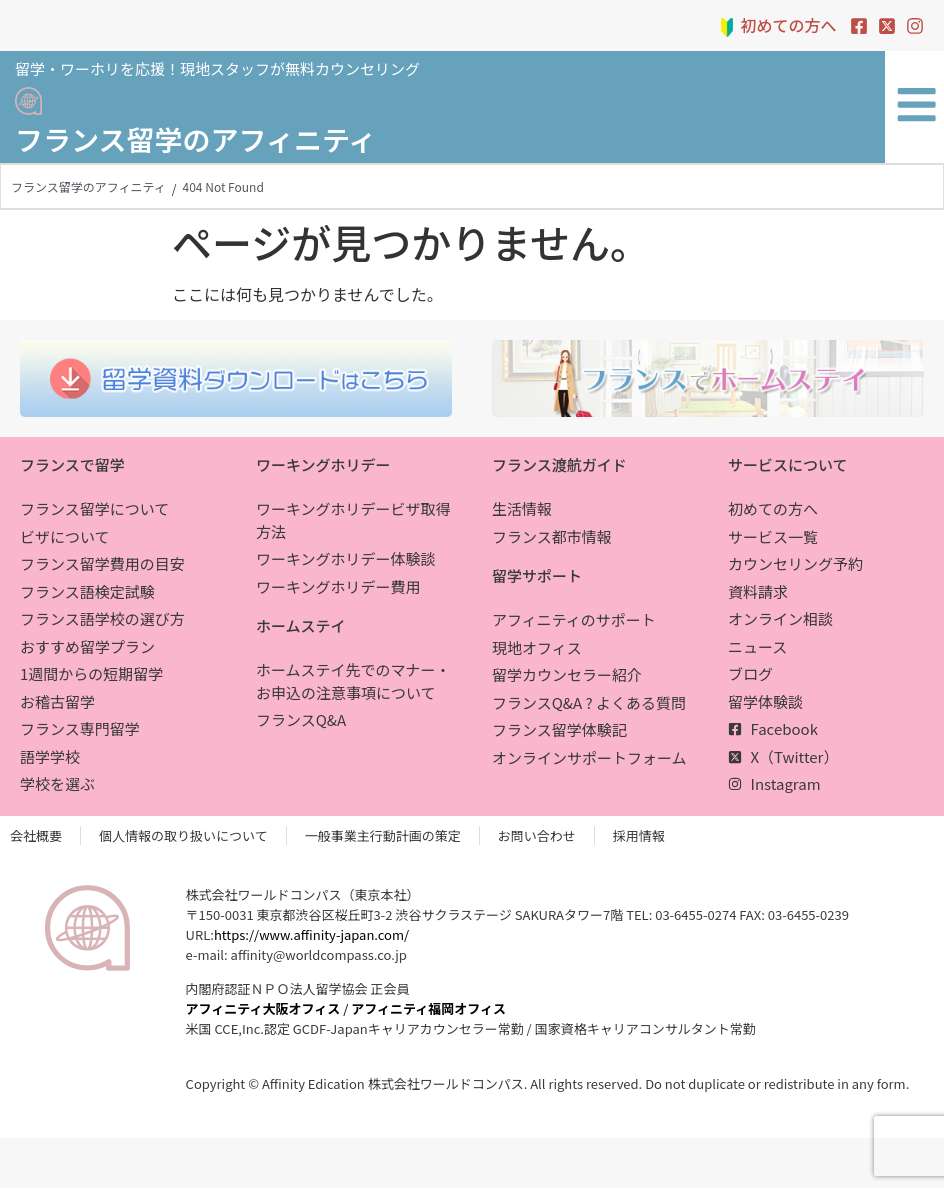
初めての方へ (788, 25)
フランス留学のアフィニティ (195, 139)
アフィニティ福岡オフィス (428, 1010)
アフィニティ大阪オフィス (263, 1010)
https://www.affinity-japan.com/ (311, 936)
